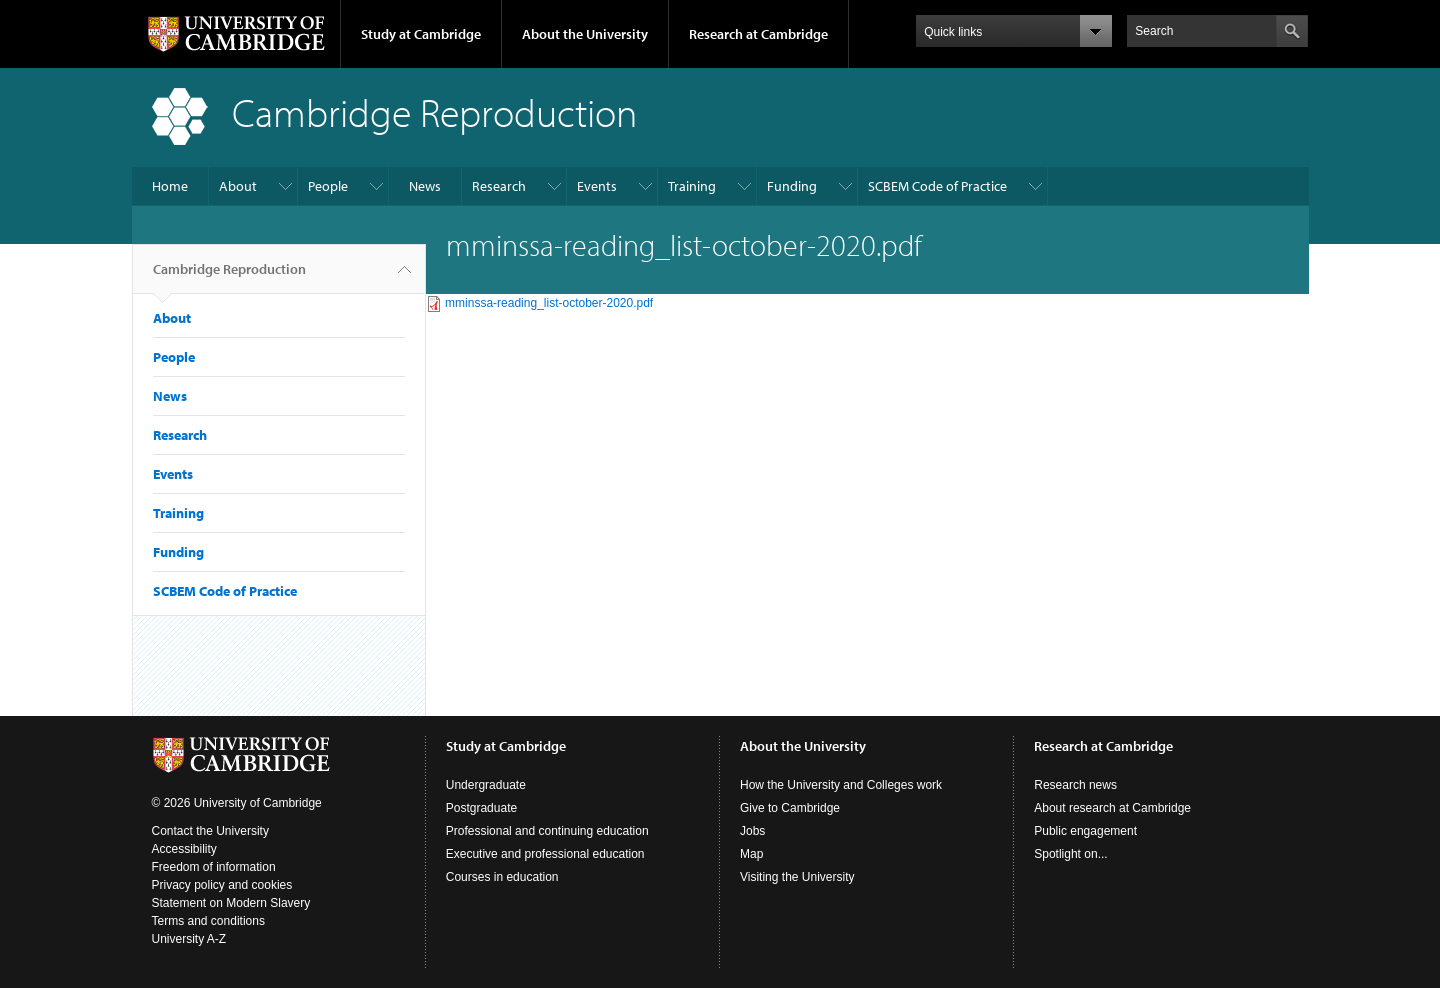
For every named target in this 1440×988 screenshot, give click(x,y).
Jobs (752, 831)
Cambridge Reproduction (229, 277)
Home (170, 186)
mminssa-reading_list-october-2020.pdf (549, 303)
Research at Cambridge (758, 34)
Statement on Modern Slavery (231, 903)
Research (499, 186)
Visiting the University (797, 877)
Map (751, 854)
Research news (1075, 785)
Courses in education (502, 877)
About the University (585, 34)
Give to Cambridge (790, 808)
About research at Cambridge (1112, 808)
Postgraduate (481, 808)
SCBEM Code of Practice (937, 186)
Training (692, 186)
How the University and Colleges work (841, 785)
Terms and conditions (208, 921)
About (238, 186)
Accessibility (184, 849)
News (425, 186)
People (328, 186)
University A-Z (189, 939)
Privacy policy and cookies (222, 885)
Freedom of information (214, 867)
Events (597, 186)
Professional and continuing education (547, 831)
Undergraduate (486, 785)
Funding (792, 186)
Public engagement (1085, 831)
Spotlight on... (1070, 854)
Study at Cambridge (421, 34)
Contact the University (210, 831)
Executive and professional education (545, 854)
